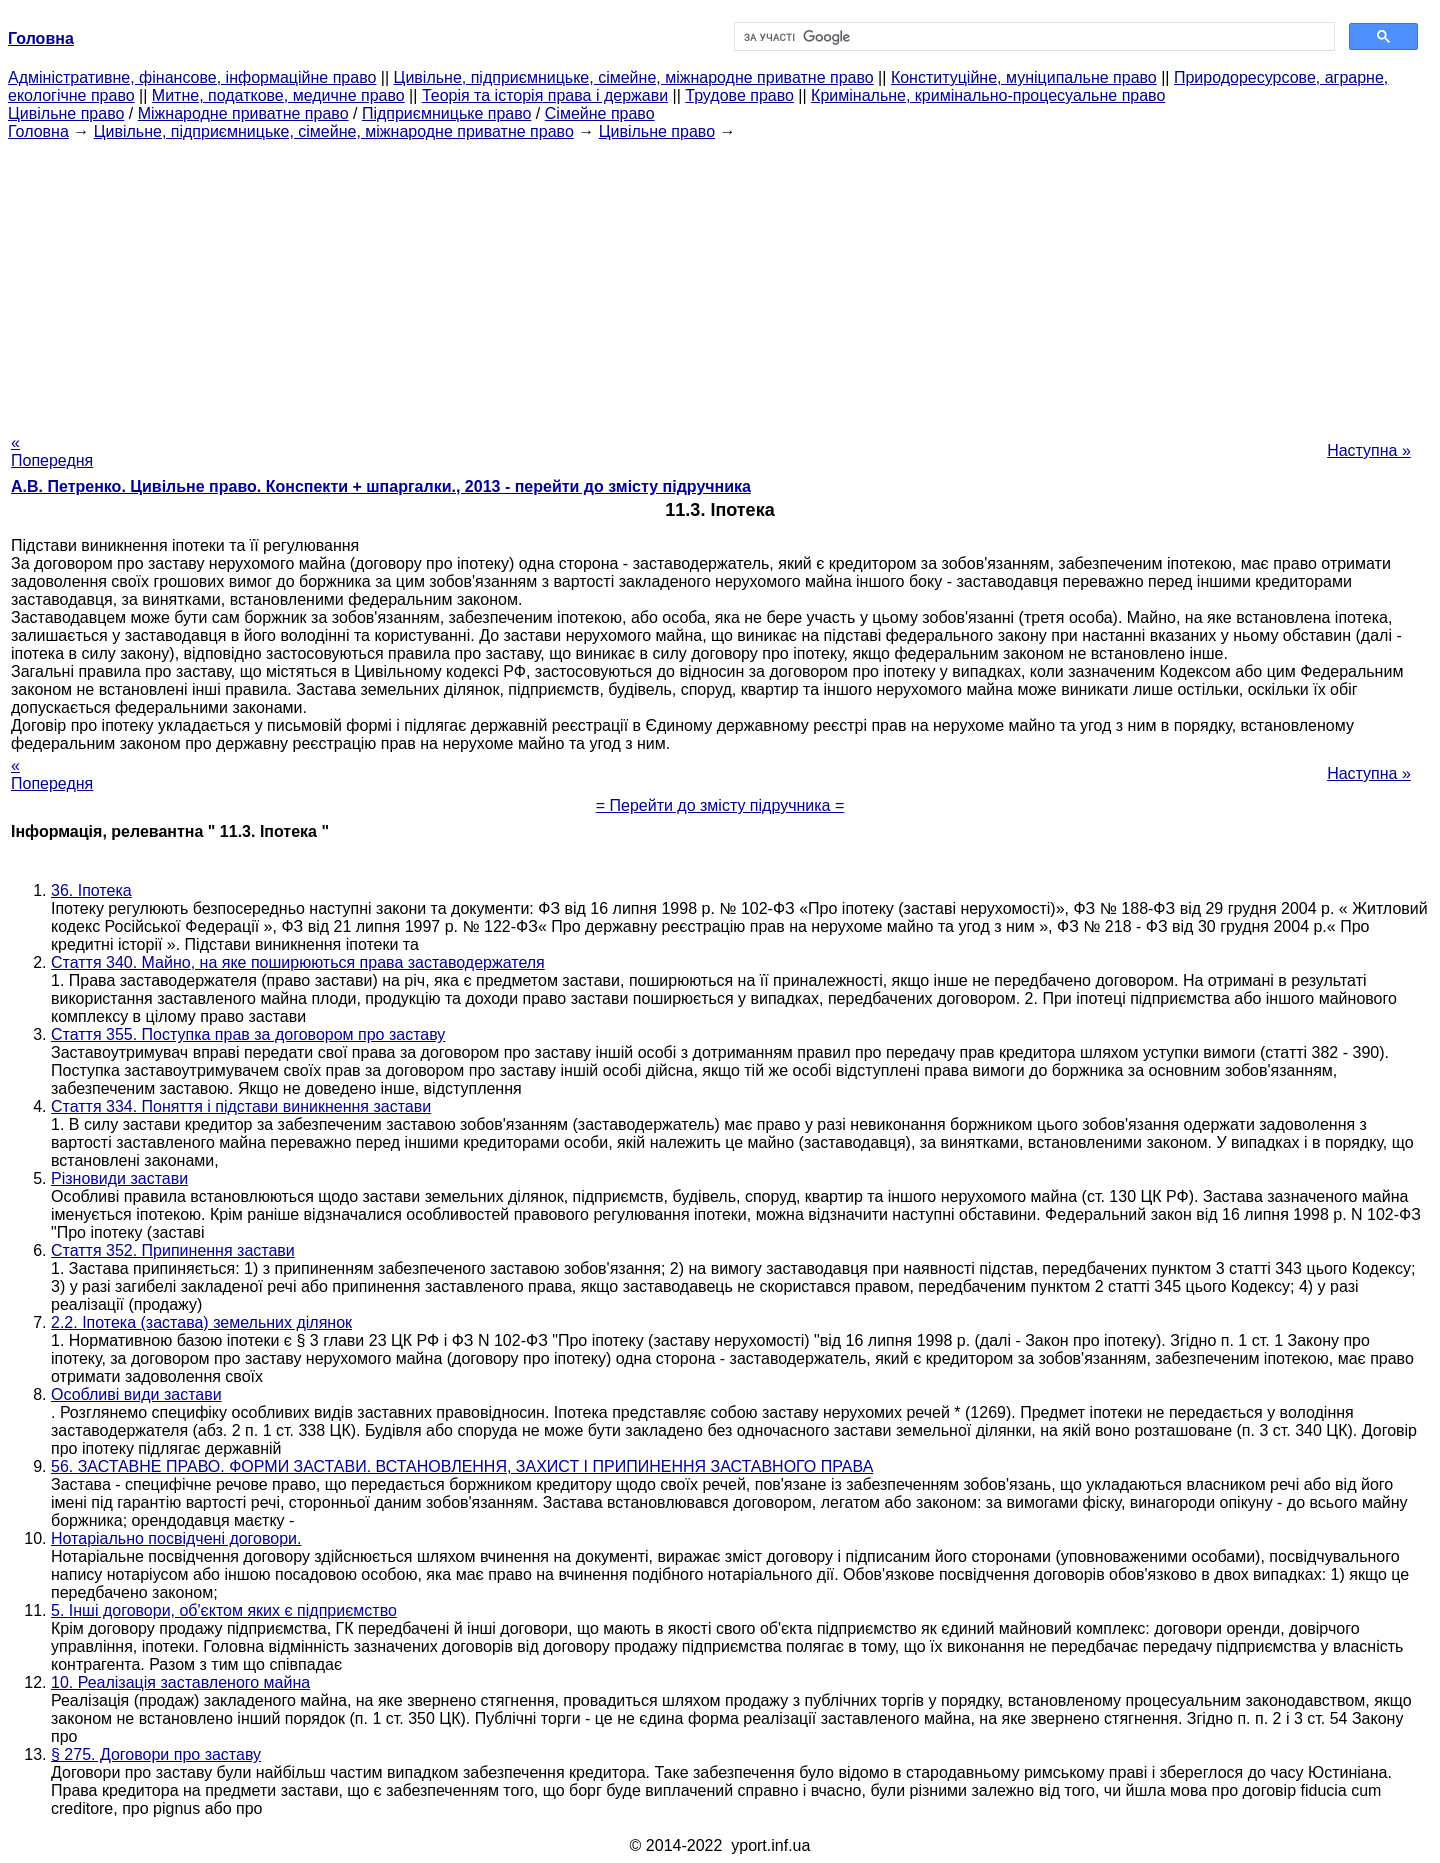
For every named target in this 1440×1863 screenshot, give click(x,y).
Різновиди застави (119, 1178)
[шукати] (1032, 37)
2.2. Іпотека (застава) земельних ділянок (201, 1322)
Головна (38, 131)
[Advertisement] (720, 281)
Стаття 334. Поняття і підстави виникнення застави (241, 1106)
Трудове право (739, 95)
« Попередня (52, 451)
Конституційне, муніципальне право (1024, 77)
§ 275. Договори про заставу (156, 1754)
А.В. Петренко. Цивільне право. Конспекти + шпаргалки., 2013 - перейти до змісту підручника (381, 486)
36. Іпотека (91, 890)
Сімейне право (600, 113)
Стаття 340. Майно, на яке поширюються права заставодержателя (298, 962)
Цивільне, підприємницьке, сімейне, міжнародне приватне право (634, 77)
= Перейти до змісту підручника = (720, 805)
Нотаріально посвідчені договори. (176, 1538)
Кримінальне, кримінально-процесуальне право (988, 95)
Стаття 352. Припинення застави (173, 1250)
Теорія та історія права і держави (545, 95)
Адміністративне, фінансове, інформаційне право (192, 77)
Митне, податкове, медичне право (278, 95)
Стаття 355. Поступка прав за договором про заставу (248, 1034)
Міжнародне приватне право (243, 113)
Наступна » (1369, 450)
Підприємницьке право (447, 113)
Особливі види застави (136, 1394)
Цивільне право (66, 113)
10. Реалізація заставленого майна (180, 1682)
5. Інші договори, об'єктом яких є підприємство (224, 1610)
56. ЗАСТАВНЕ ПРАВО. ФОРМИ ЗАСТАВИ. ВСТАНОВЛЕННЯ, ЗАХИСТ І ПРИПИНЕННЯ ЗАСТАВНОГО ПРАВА (462, 1466)
